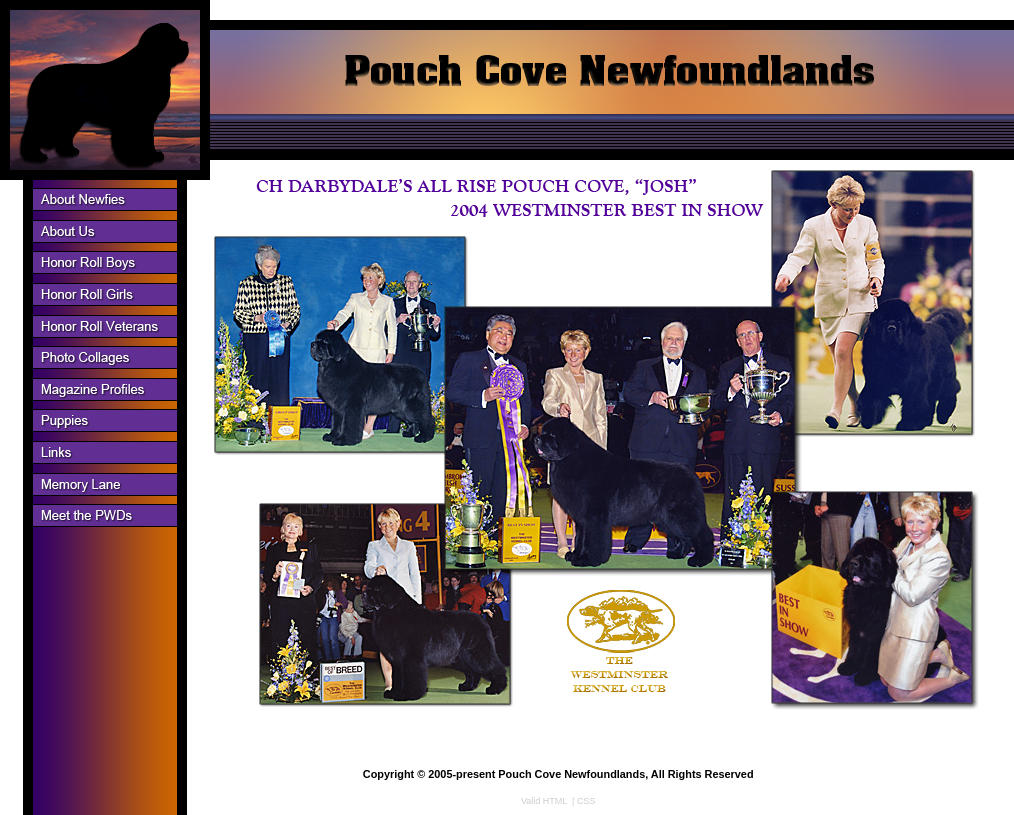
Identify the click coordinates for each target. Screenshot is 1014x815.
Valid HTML (544, 801)
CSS (586, 801)
